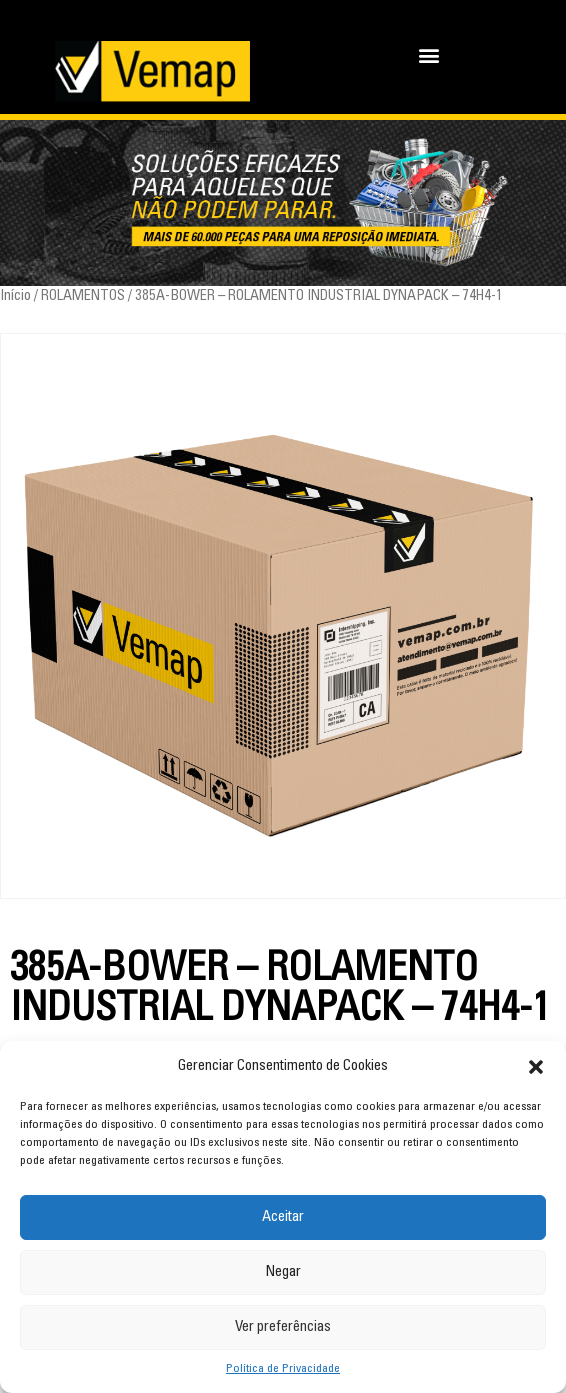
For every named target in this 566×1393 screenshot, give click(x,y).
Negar (283, 1272)
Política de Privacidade (283, 1369)
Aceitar (283, 1217)
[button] (536, 1067)
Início (15, 296)
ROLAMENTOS (83, 296)
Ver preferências (283, 1327)
